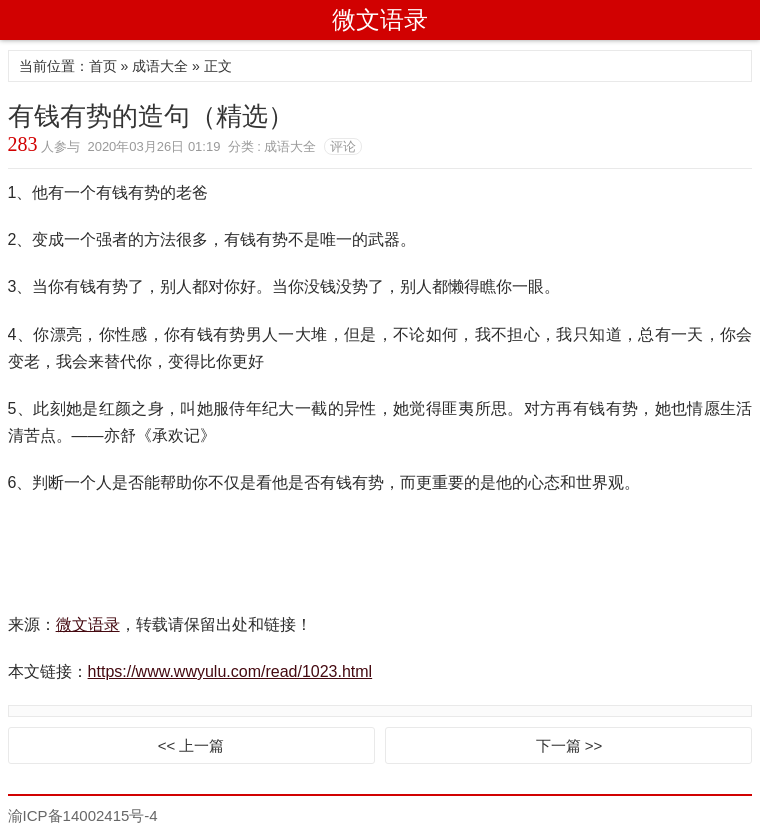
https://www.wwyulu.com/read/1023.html (230, 671)
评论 (343, 146)
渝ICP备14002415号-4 (83, 815)
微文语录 (380, 19)
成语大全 (160, 66)
